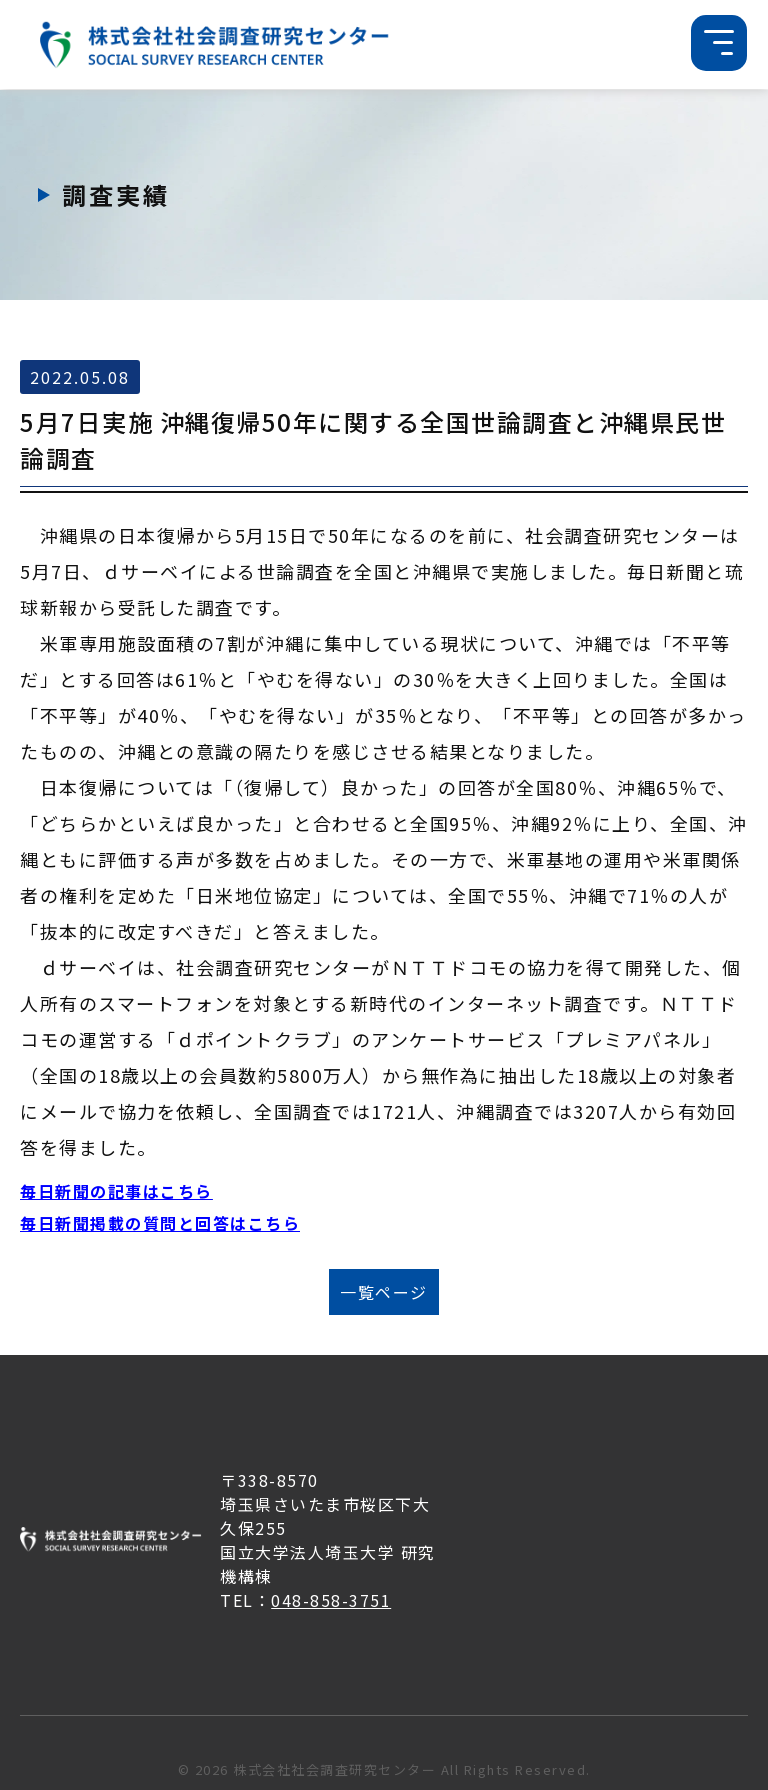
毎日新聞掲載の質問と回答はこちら (160, 1223)
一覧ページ (384, 1292)
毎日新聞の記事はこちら (116, 1191)
